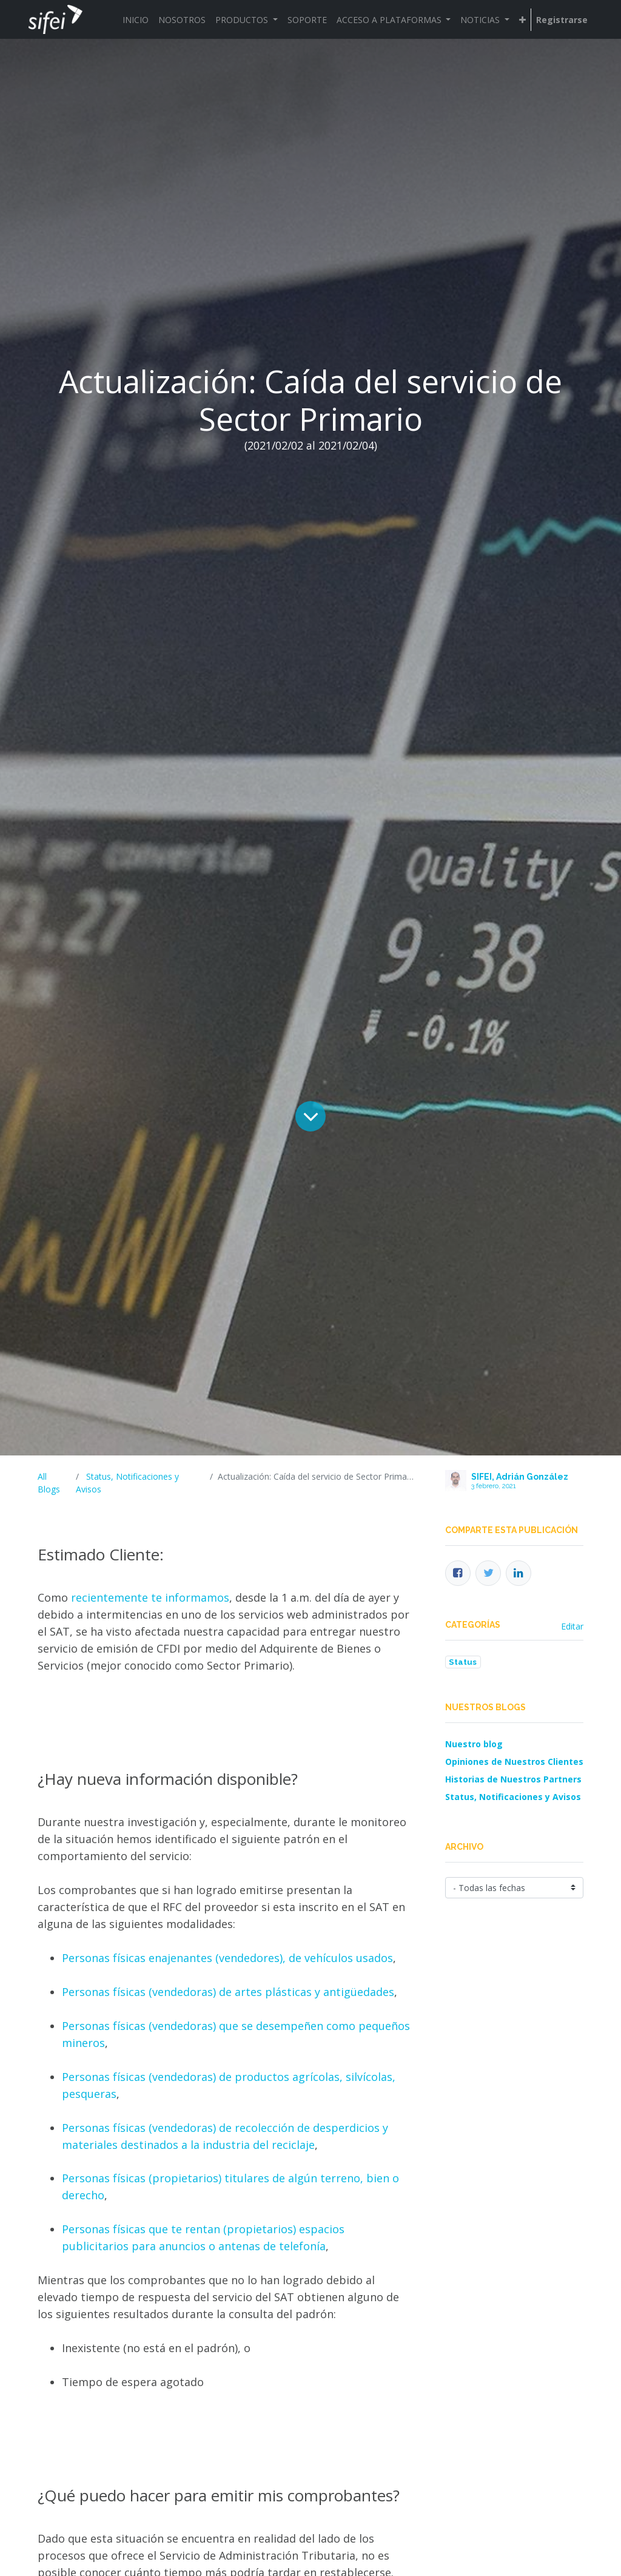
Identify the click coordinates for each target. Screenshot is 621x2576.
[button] (522, 19)
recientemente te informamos (150, 1597)
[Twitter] (488, 1573)
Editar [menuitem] (572, 1626)
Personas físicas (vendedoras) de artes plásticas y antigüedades (228, 1991)
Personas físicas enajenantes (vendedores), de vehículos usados (227, 1958)
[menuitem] (135, 19)
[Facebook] (458, 1573)
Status (463, 1662)
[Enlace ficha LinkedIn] (518, 1573)
